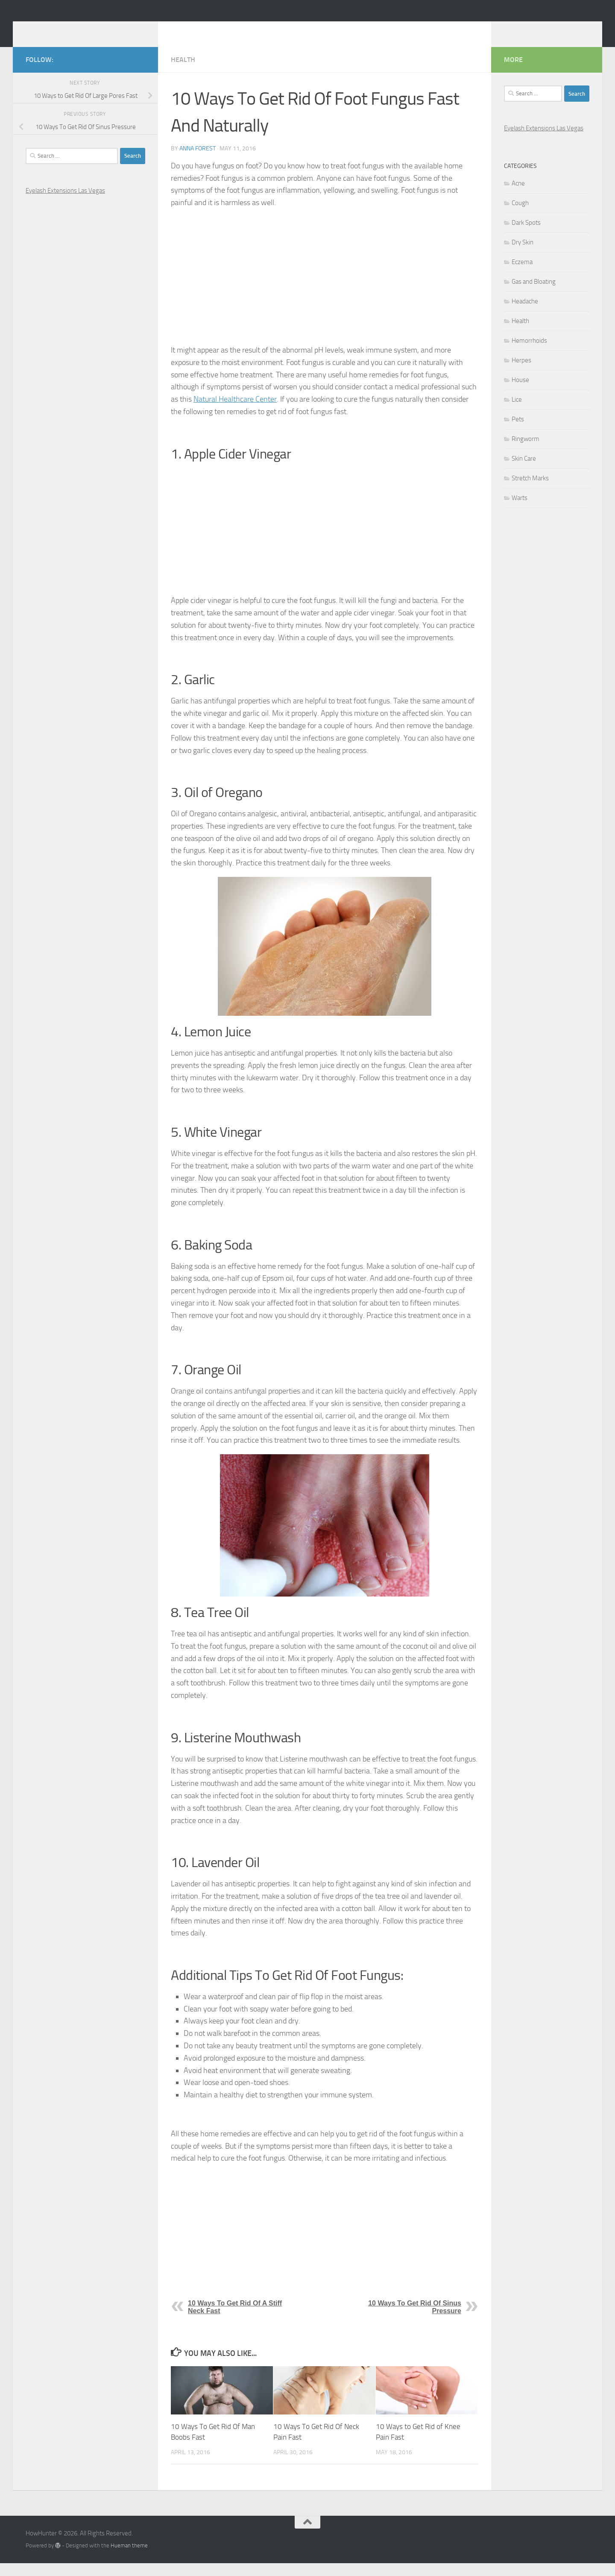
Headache (525, 314)
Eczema (522, 275)
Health (183, 72)
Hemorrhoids (529, 353)
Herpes (521, 373)
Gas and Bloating (534, 294)
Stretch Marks (530, 491)
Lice (517, 412)
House (520, 393)
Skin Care (524, 471)
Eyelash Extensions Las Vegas (65, 203)
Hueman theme (129, 2558)
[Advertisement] (324, 289)
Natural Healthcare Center (235, 412)
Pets (518, 432)
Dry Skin (522, 255)
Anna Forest (197, 161)
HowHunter (69, 29)
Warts (519, 511)
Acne (518, 196)
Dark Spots (526, 235)
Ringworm (525, 452)
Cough (520, 216)
